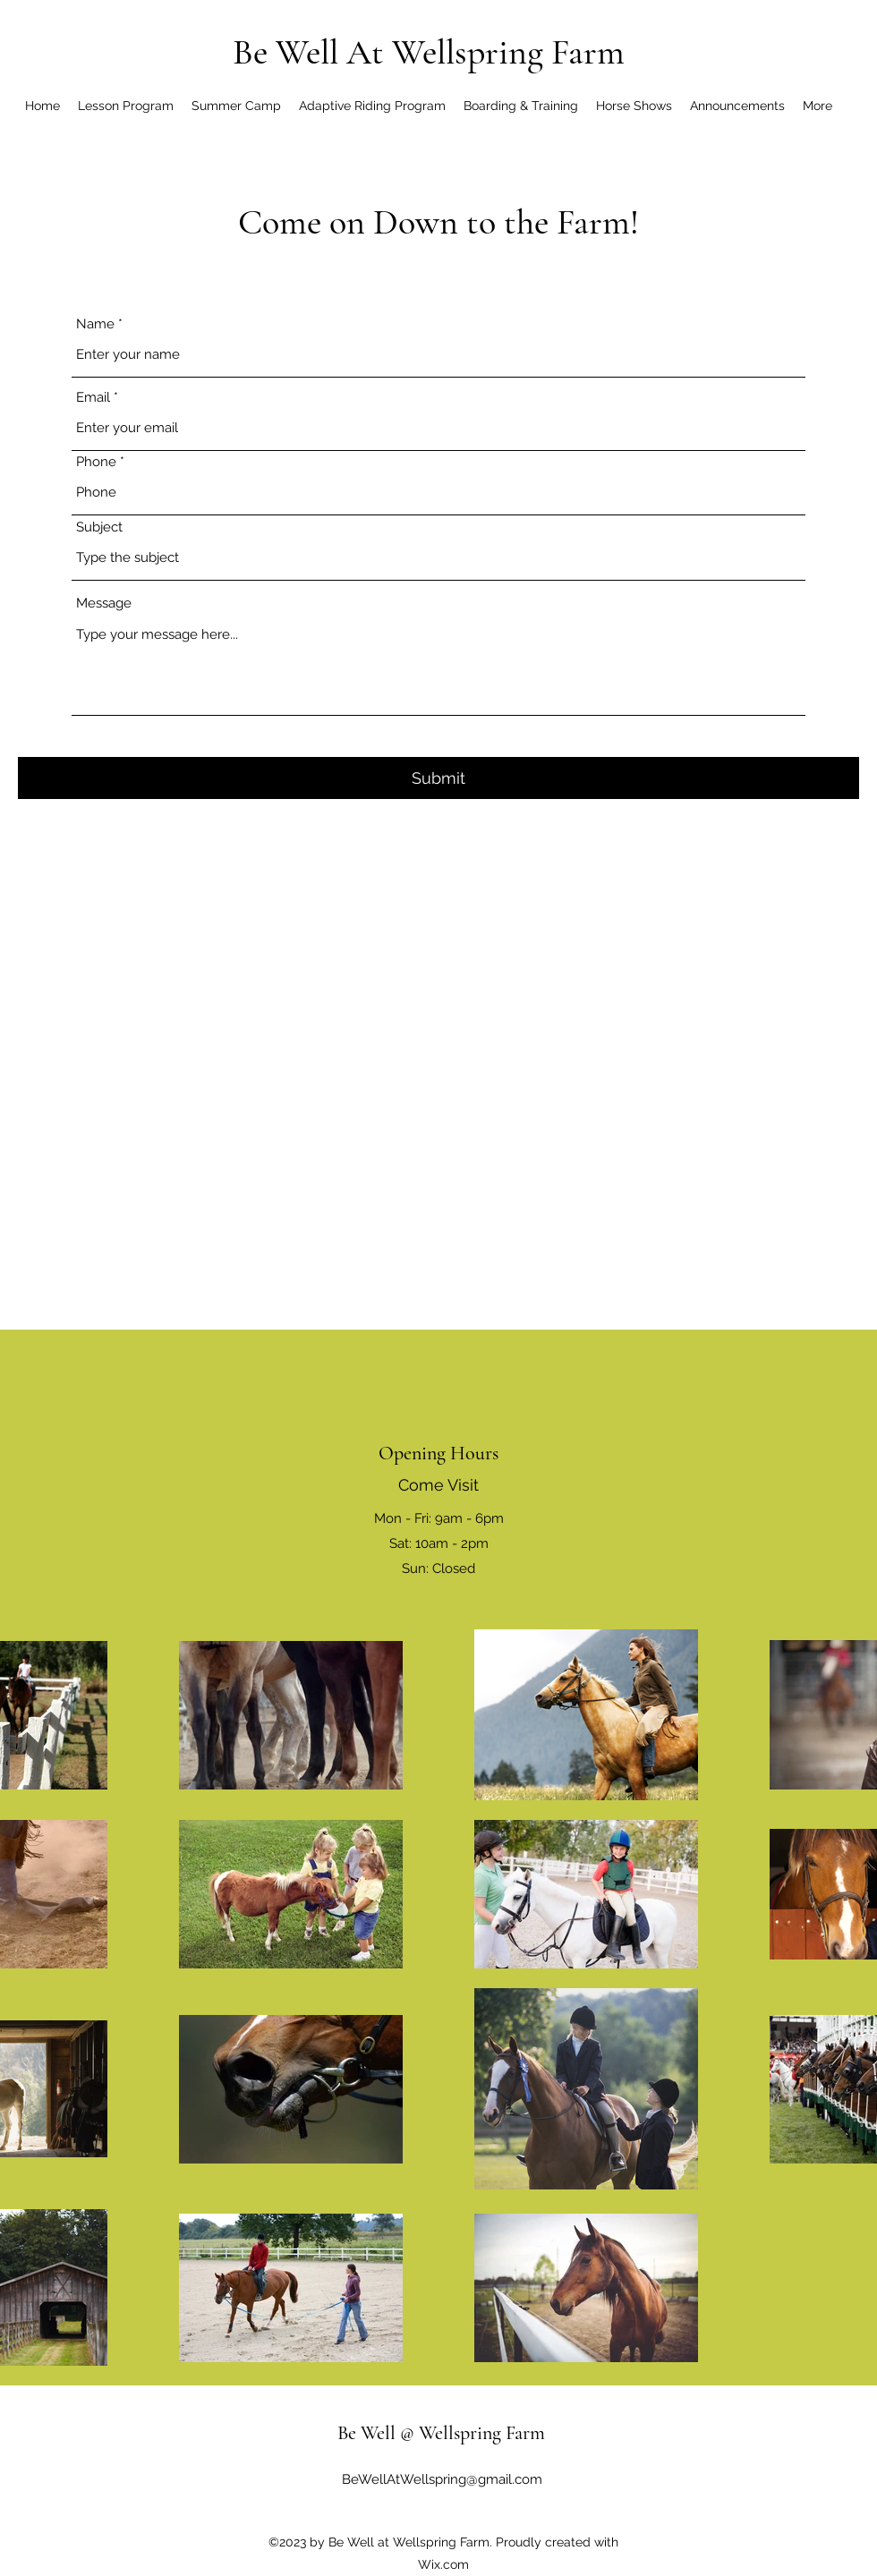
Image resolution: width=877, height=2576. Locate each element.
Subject (99, 527)
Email (93, 397)
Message (104, 603)
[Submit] (438, 778)
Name (95, 324)
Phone (96, 462)
